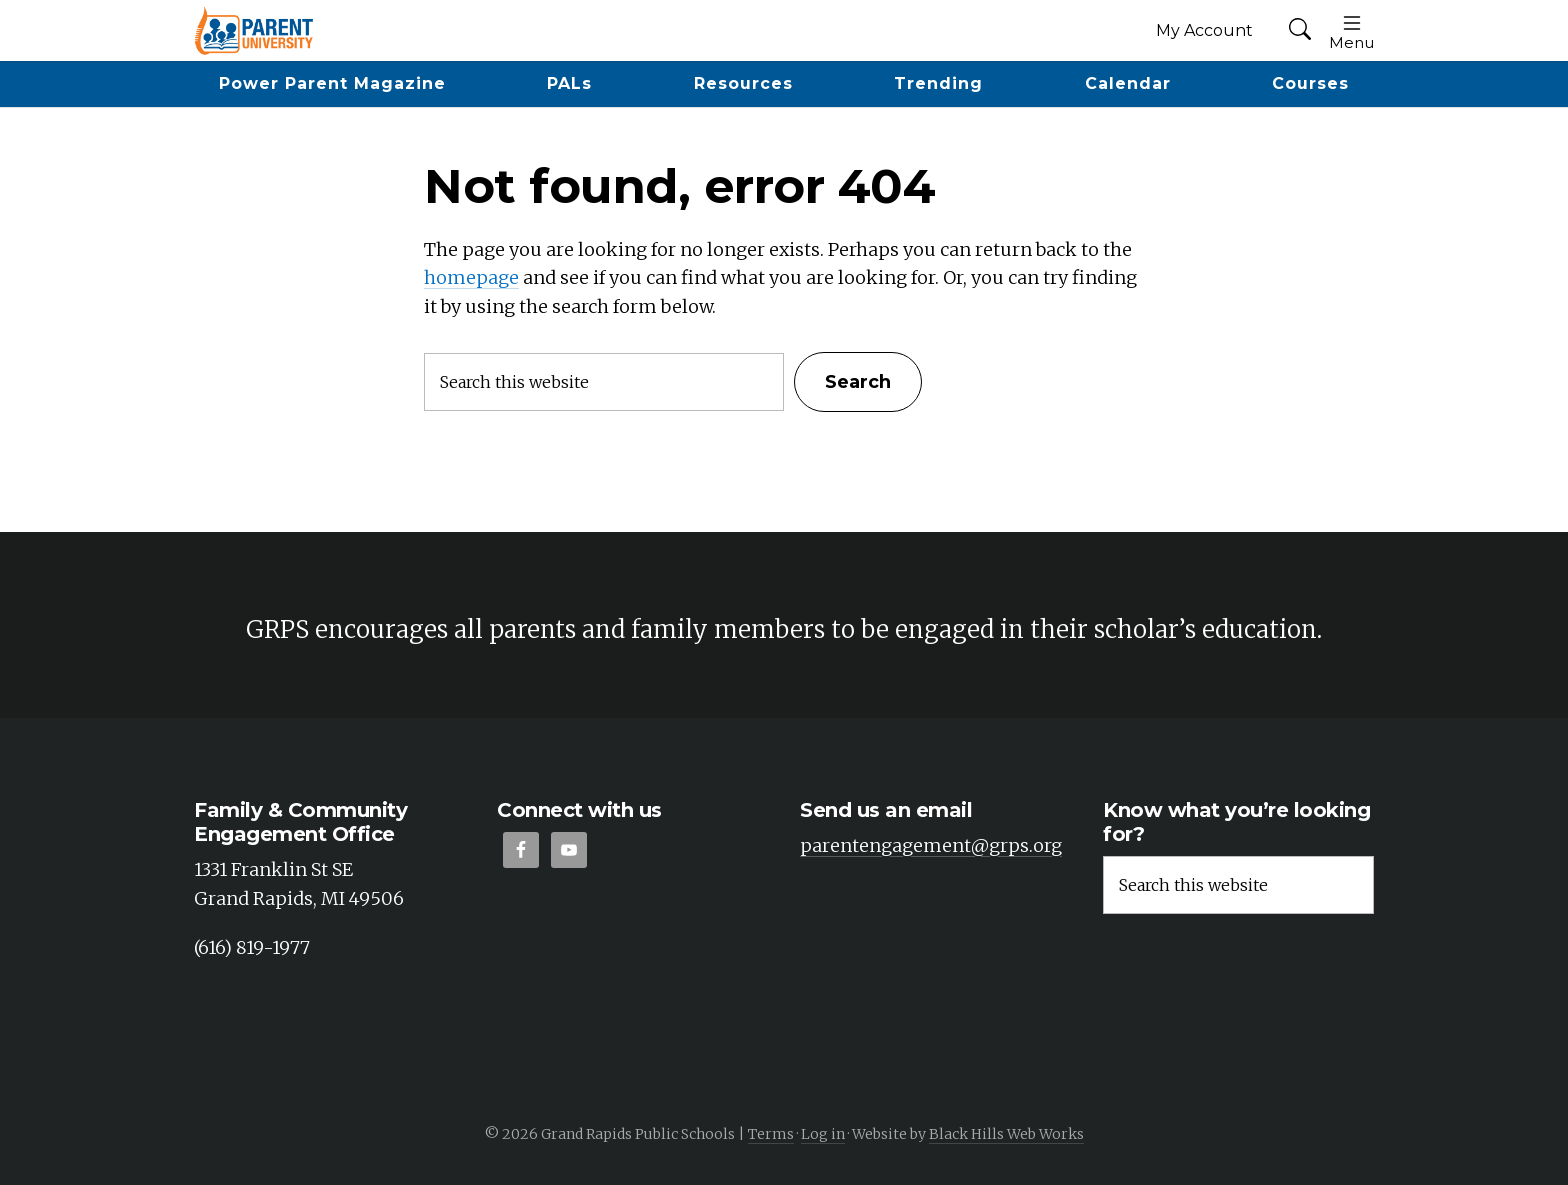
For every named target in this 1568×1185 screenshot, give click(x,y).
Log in (823, 1134)
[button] (1300, 30)
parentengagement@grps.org (931, 845)
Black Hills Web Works (1006, 1134)
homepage (471, 277)
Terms (771, 1134)
